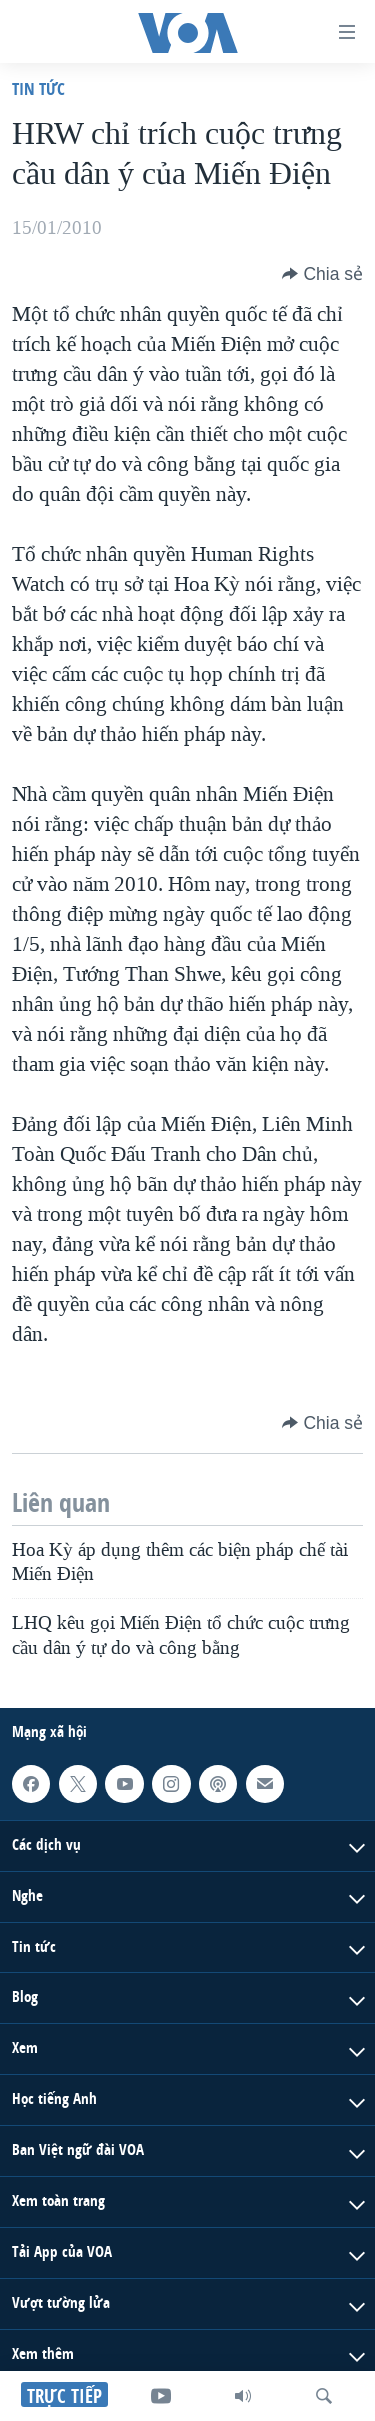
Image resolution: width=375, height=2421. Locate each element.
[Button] (322, 274)
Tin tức (38, 88)
